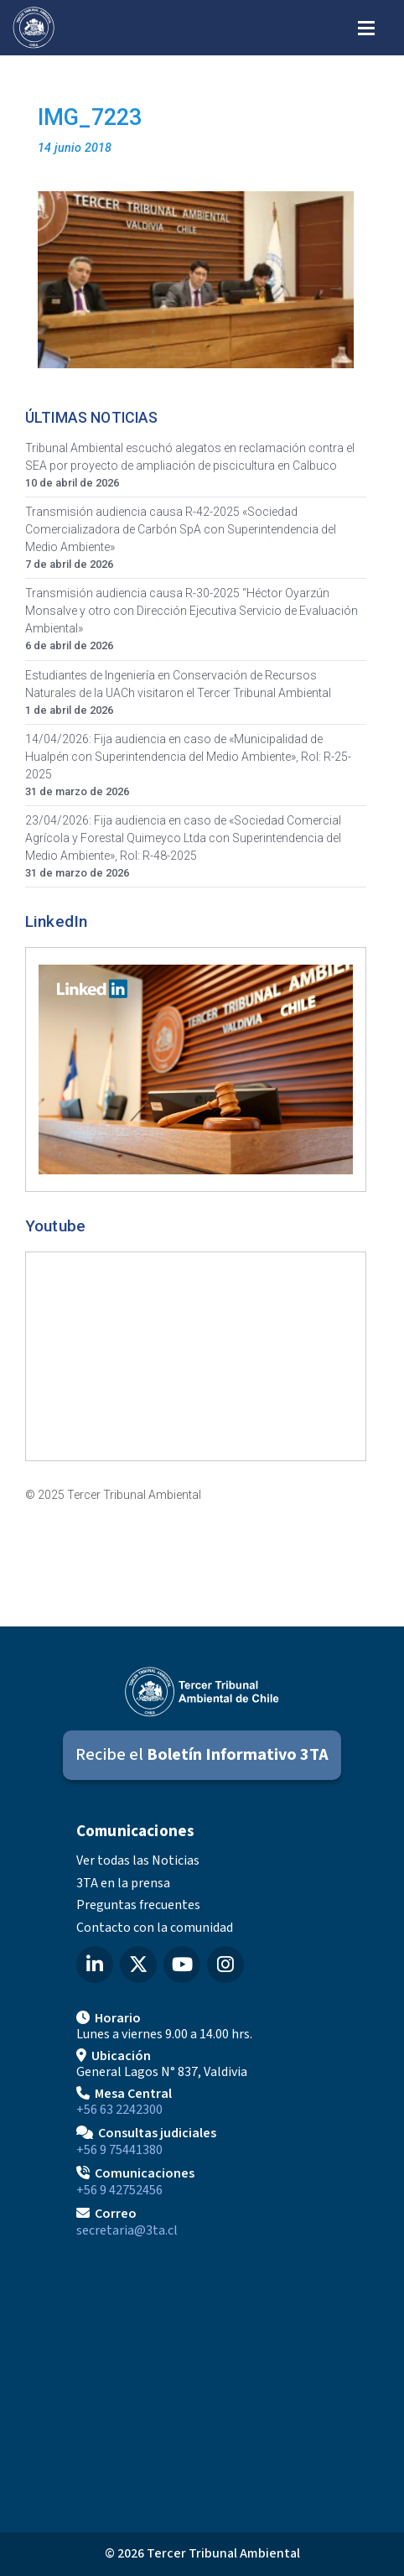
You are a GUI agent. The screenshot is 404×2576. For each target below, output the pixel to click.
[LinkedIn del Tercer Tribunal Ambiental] (94, 1964)
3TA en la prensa (123, 1883)
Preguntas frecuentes (138, 1905)
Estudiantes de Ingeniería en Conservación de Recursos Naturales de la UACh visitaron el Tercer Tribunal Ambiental (178, 684)
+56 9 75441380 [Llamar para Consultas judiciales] (119, 2150)
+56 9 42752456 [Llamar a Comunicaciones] (119, 2190)
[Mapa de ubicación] (202, 2379)
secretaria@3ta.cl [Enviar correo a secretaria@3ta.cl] (127, 2230)
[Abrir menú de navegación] (366, 26)
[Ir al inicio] (33, 28)
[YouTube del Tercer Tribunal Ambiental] (181, 1964)
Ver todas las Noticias (137, 1860)
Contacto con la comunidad (154, 1927)
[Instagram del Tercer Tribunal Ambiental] (225, 1964)
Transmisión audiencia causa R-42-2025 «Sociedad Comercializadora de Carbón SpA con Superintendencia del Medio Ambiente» (180, 529)
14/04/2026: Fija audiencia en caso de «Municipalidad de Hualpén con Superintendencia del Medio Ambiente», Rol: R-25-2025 (188, 756)
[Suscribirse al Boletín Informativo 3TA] (202, 1755)
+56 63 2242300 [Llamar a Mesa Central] (119, 2109)
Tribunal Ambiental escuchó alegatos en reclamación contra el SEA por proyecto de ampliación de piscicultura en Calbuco (190, 456)
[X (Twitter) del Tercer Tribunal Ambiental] (138, 1964)
